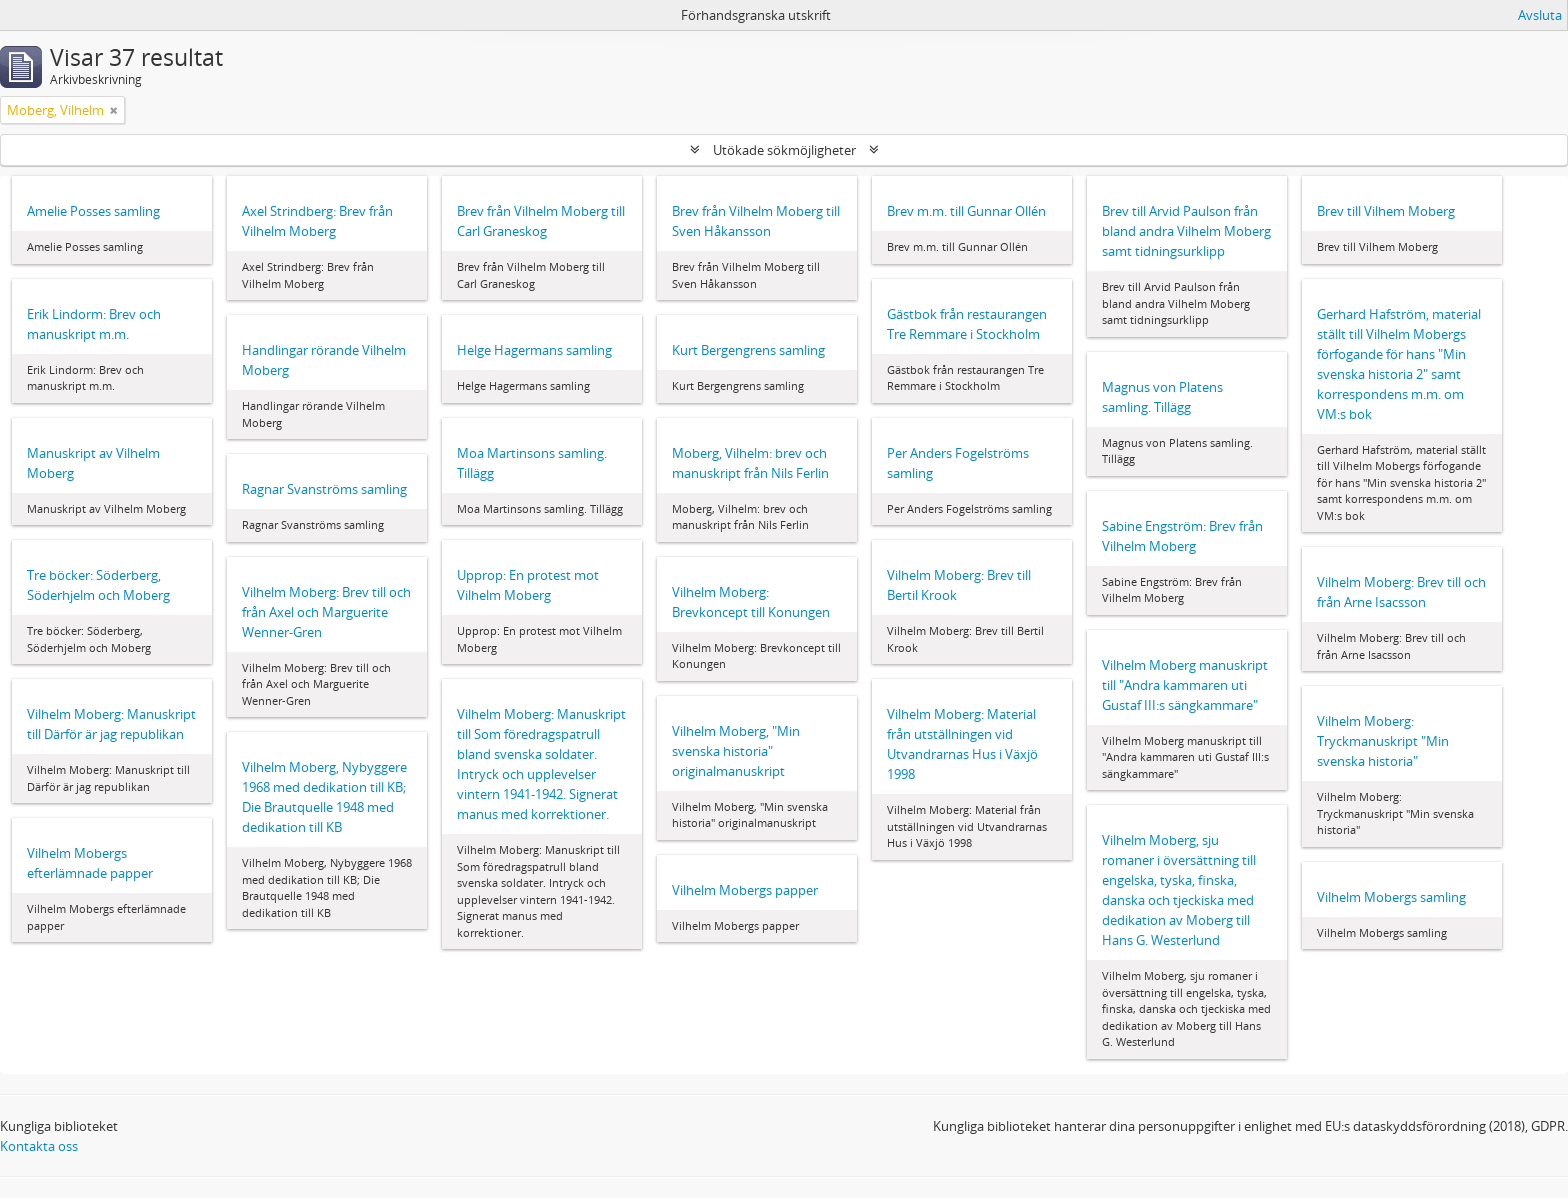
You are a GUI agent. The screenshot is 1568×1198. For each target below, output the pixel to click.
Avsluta (1540, 15)
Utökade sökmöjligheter (784, 150)
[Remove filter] (114, 110)
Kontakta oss (39, 1146)
